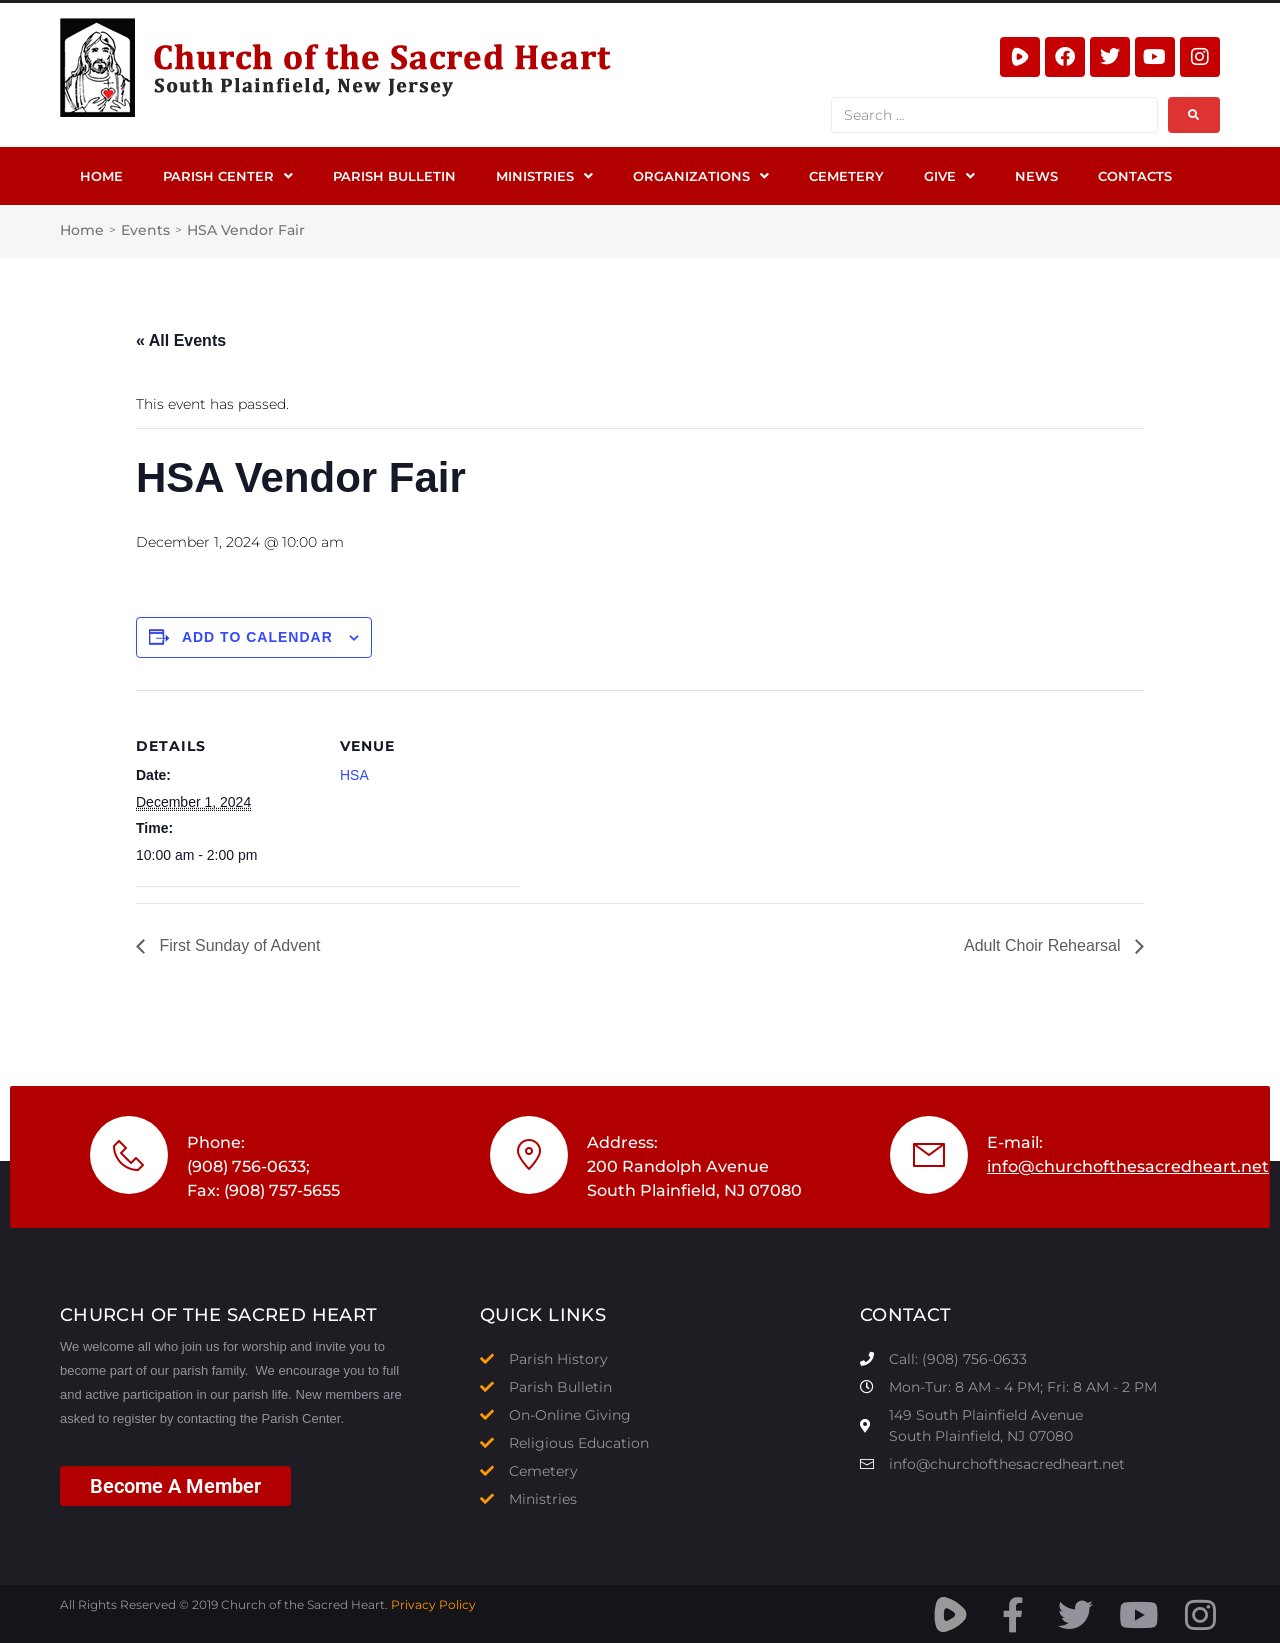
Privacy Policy (433, 1604)
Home (82, 230)
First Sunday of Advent (237, 945)
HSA (354, 775)
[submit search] (1194, 115)
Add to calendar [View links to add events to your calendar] (257, 637)
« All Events (181, 340)
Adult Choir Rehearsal (1044, 945)
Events (145, 230)
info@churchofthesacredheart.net (1128, 1166)
